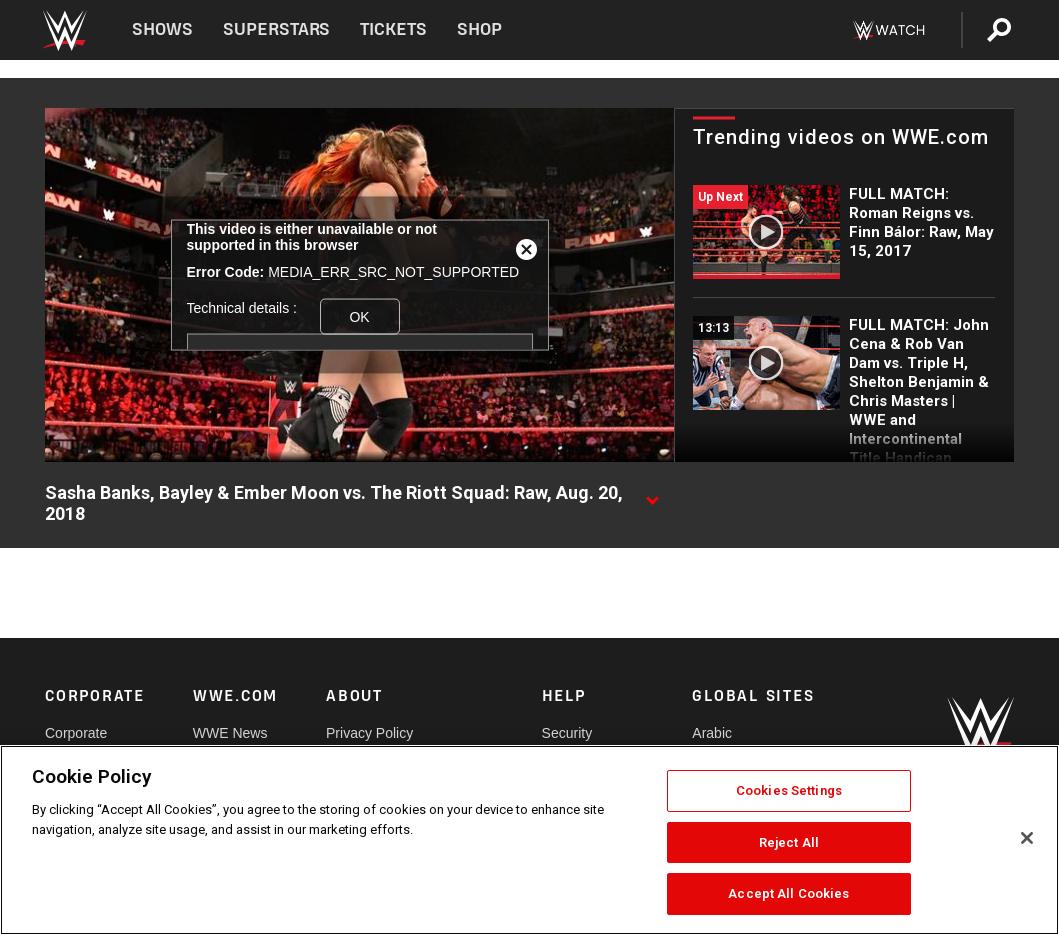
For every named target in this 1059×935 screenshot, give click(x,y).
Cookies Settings (789, 790)
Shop (479, 29)
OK (359, 316)
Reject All (789, 842)
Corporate (76, 733)
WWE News (230, 733)
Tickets (393, 29)
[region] (529, 840)
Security (567, 733)
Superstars (277, 29)
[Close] (1027, 838)
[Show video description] (652, 494)
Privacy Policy (369, 733)
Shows (162, 29)
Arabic (712, 733)
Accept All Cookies (788, 893)
